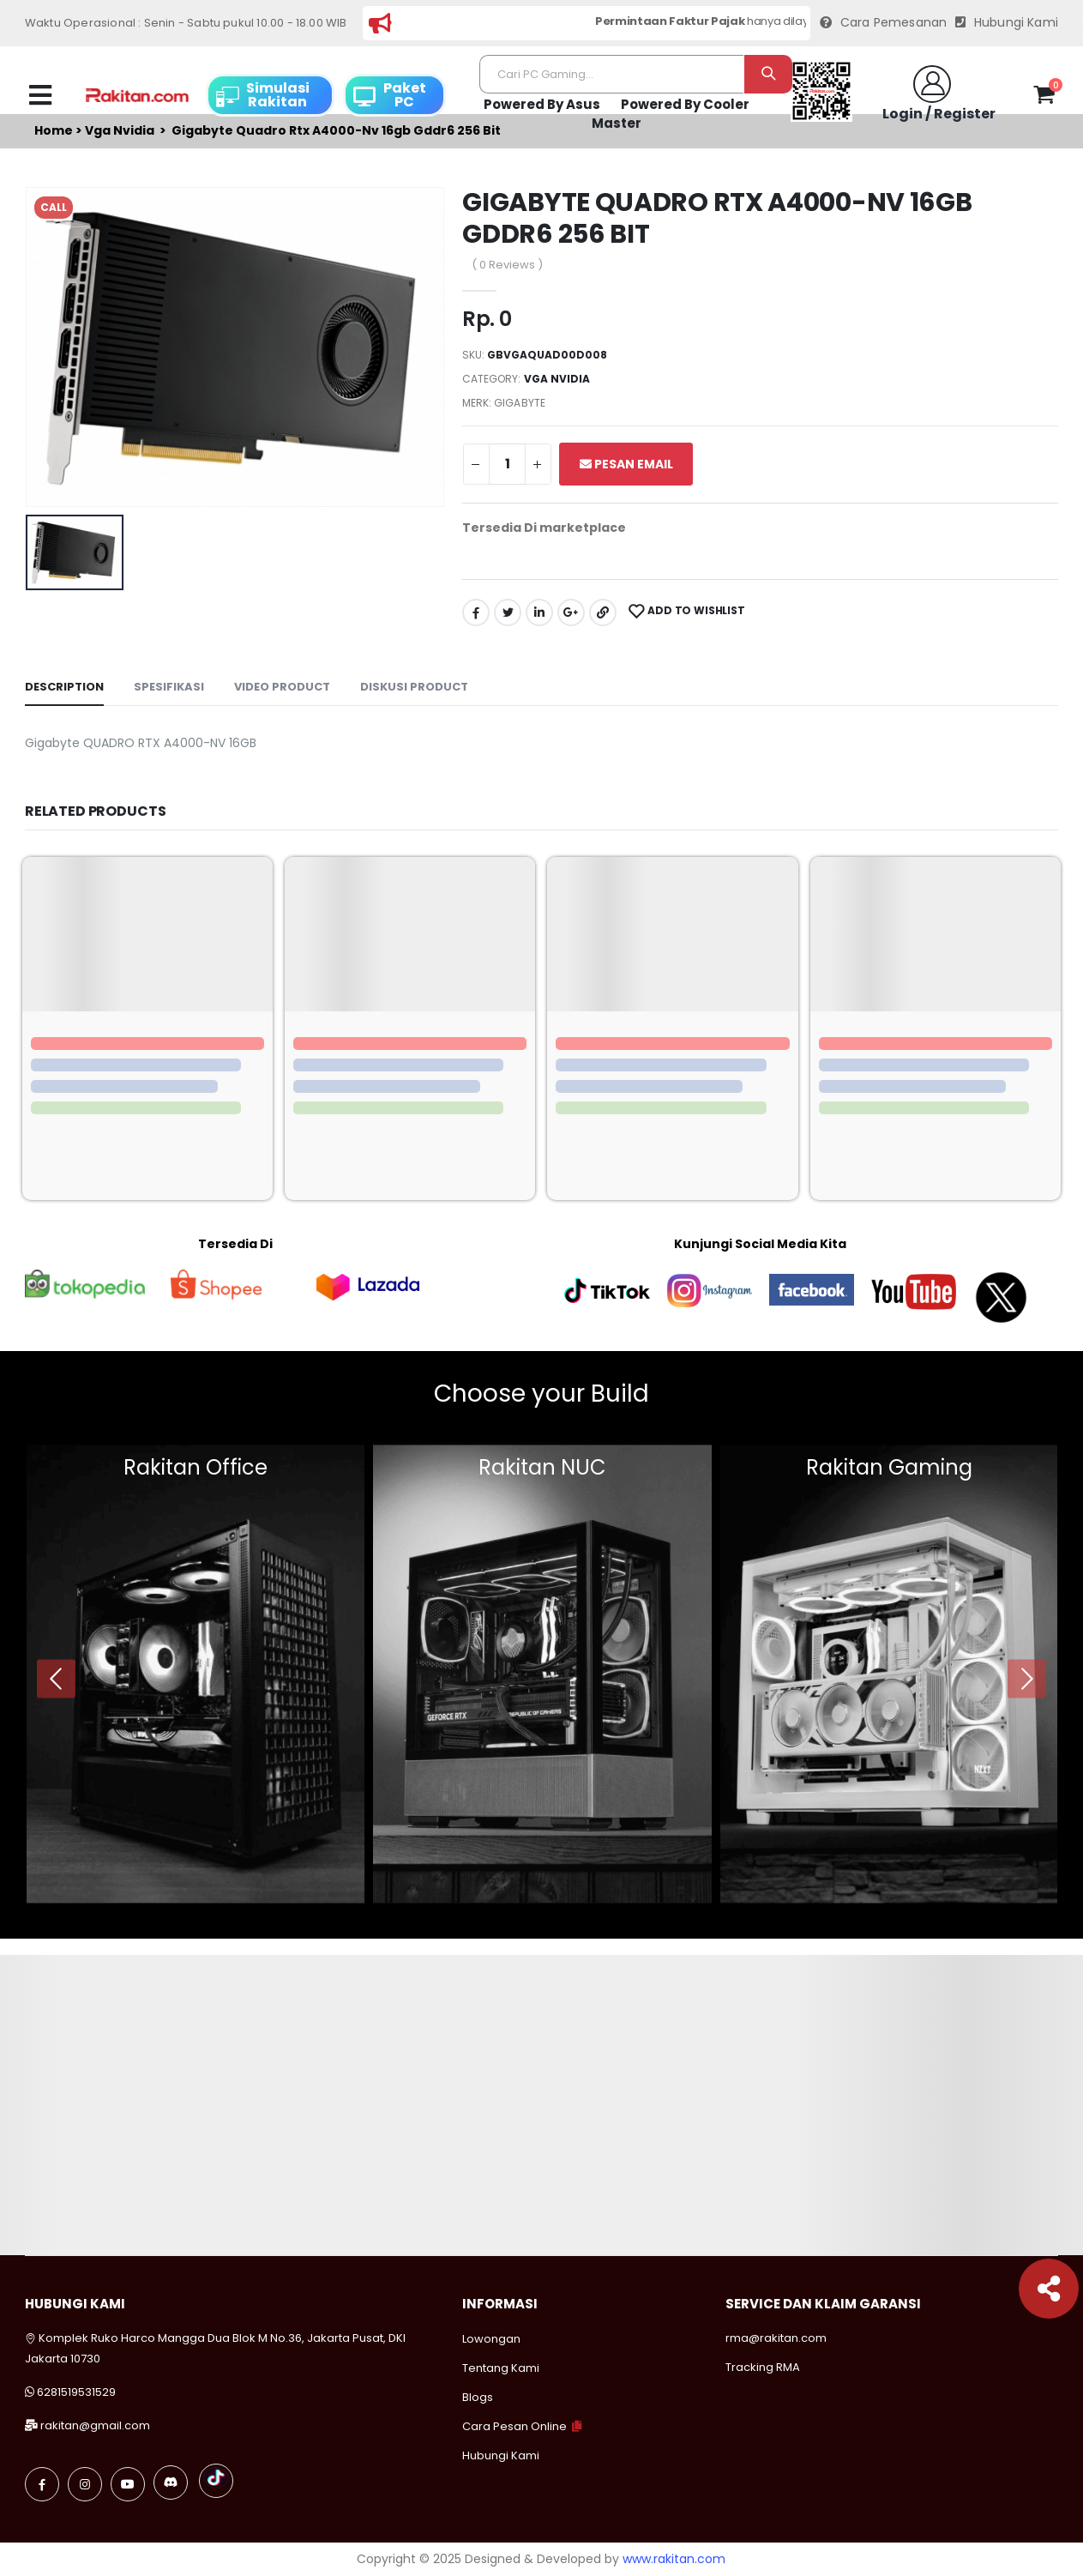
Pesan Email (626, 464)
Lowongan (491, 2339)
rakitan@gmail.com (95, 2425)
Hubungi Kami (1006, 23)
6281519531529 (76, 2392)
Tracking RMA (762, 2367)
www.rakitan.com (674, 2558)
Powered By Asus (542, 104)
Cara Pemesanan (883, 23)
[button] (1044, 97)
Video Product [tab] (282, 687)
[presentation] (56, 1678)
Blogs (477, 2397)
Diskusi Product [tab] (414, 687)
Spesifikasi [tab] (169, 687)
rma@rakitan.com (776, 2338)
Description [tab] (64, 687)
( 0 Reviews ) (507, 264)
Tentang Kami (500, 2368)
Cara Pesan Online (514, 2426)
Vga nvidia (557, 378)
